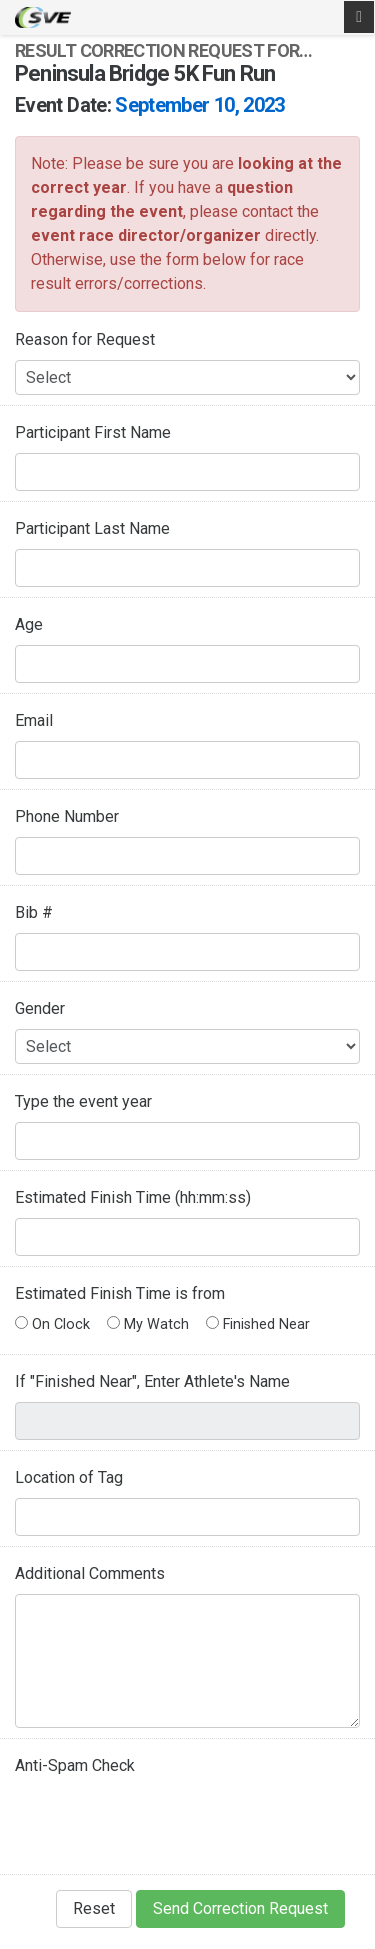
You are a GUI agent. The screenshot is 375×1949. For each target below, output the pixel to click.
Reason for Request (85, 339)
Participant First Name (93, 432)
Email (34, 720)
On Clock (52, 1324)
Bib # (34, 912)
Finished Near (258, 1324)
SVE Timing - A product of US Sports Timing (43, 17)
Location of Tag (69, 1477)
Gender (40, 1008)
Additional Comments (90, 1573)
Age (29, 624)
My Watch (148, 1324)
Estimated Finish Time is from (120, 1293)
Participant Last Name (92, 528)
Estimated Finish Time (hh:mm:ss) (133, 1197)
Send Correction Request (240, 1908)
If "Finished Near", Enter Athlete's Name (152, 1381)
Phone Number (67, 816)
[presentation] (167, 1825)
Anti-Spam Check (75, 1765)
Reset (94, 1908)
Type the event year (83, 1101)
